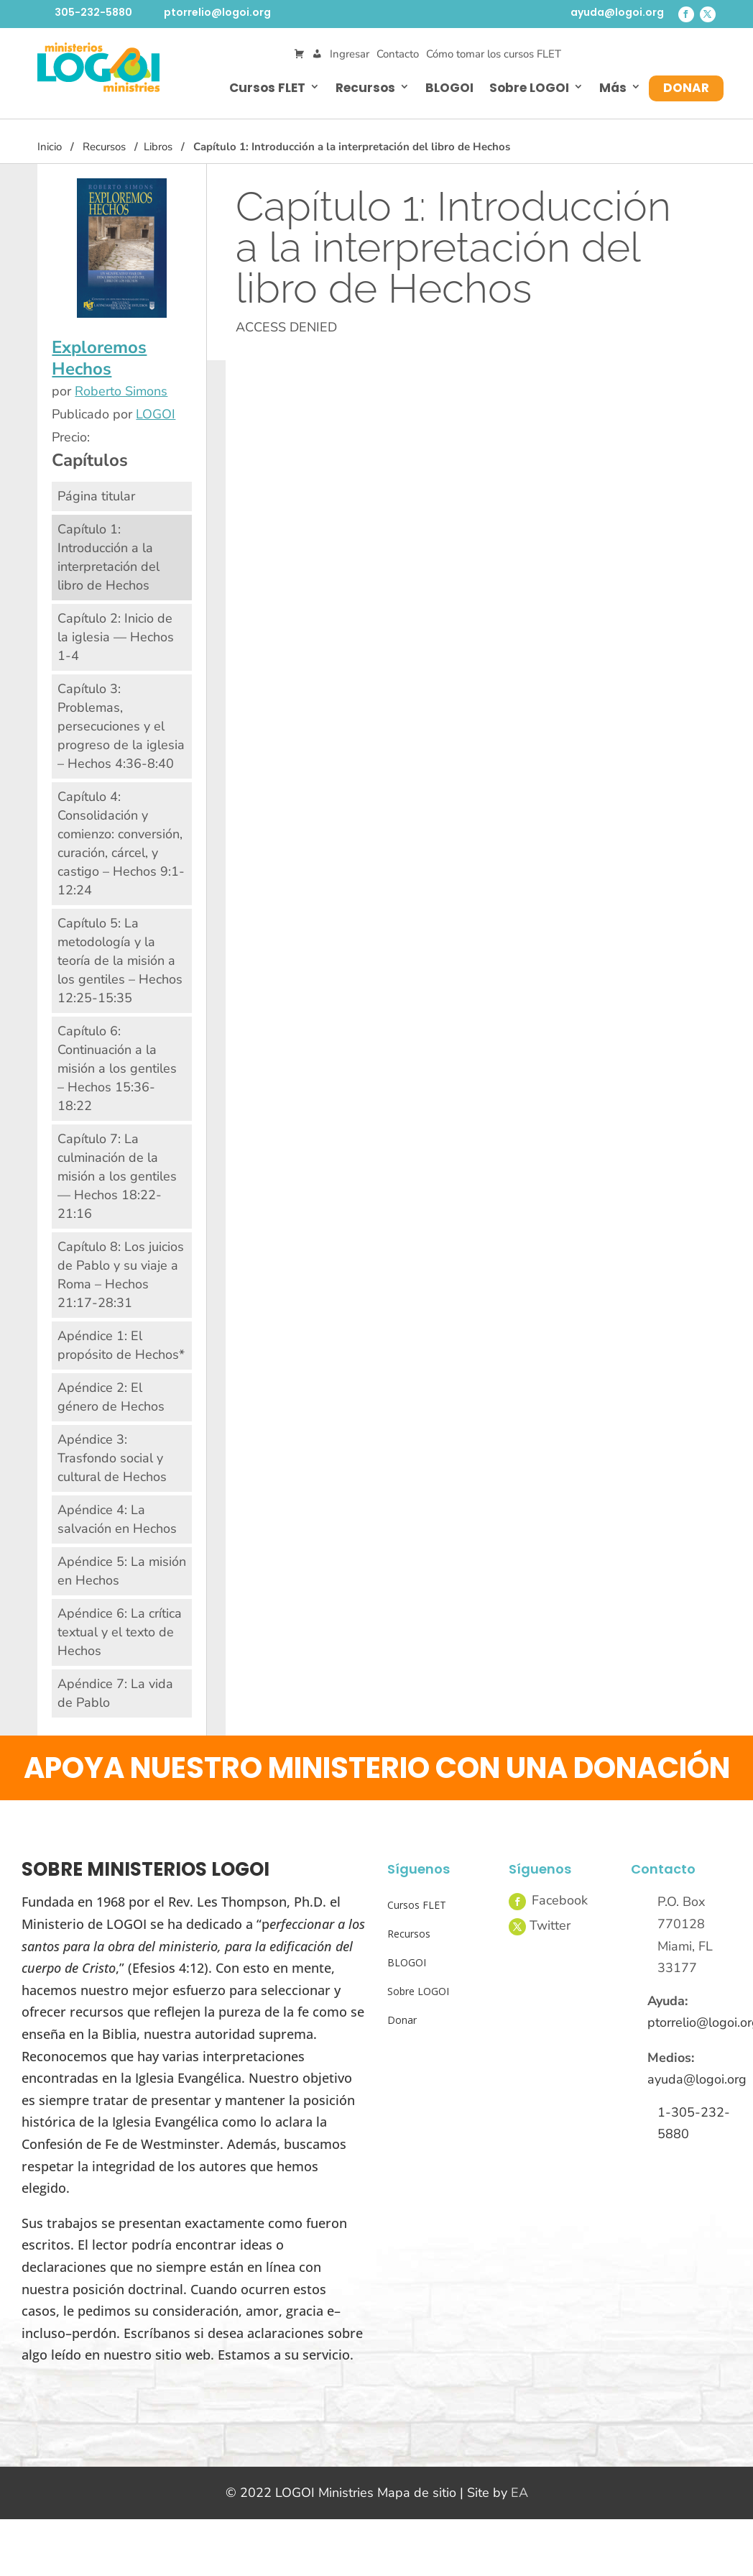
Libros (158, 146)
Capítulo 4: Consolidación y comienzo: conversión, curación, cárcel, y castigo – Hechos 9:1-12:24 (121, 843)
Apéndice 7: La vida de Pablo (115, 1693)
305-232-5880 (93, 12)
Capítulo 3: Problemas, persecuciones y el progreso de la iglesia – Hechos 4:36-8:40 (121, 726)
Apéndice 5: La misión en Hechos (121, 1571)
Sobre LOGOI (529, 87)
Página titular (96, 496)
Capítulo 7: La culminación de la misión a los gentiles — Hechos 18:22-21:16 (117, 1176)
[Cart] (299, 54)
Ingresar (349, 54)
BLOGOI (449, 87)
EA (519, 2492)
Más (613, 87)
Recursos (365, 87)
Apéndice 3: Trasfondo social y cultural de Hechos (112, 1458)
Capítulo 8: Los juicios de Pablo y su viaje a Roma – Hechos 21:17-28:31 (120, 1274)
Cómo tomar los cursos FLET (493, 54)
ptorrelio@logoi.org (217, 12)
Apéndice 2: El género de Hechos (111, 1397)
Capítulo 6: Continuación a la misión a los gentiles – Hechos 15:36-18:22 (117, 1068)
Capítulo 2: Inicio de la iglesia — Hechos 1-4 (115, 637)
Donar (686, 87)
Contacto (397, 54)
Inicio (49, 146)
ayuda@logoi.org (617, 12)
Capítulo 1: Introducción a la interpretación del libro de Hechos (108, 557)
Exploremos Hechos (99, 358)
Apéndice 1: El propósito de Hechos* (121, 1345)
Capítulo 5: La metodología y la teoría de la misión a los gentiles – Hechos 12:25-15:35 (120, 961)
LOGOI (155, 414)
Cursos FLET (267, 87)
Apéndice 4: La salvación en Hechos (117, 1519)
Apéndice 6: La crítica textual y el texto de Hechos (119, 1632)
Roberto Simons (121, 391)
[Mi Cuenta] (317, 54)
